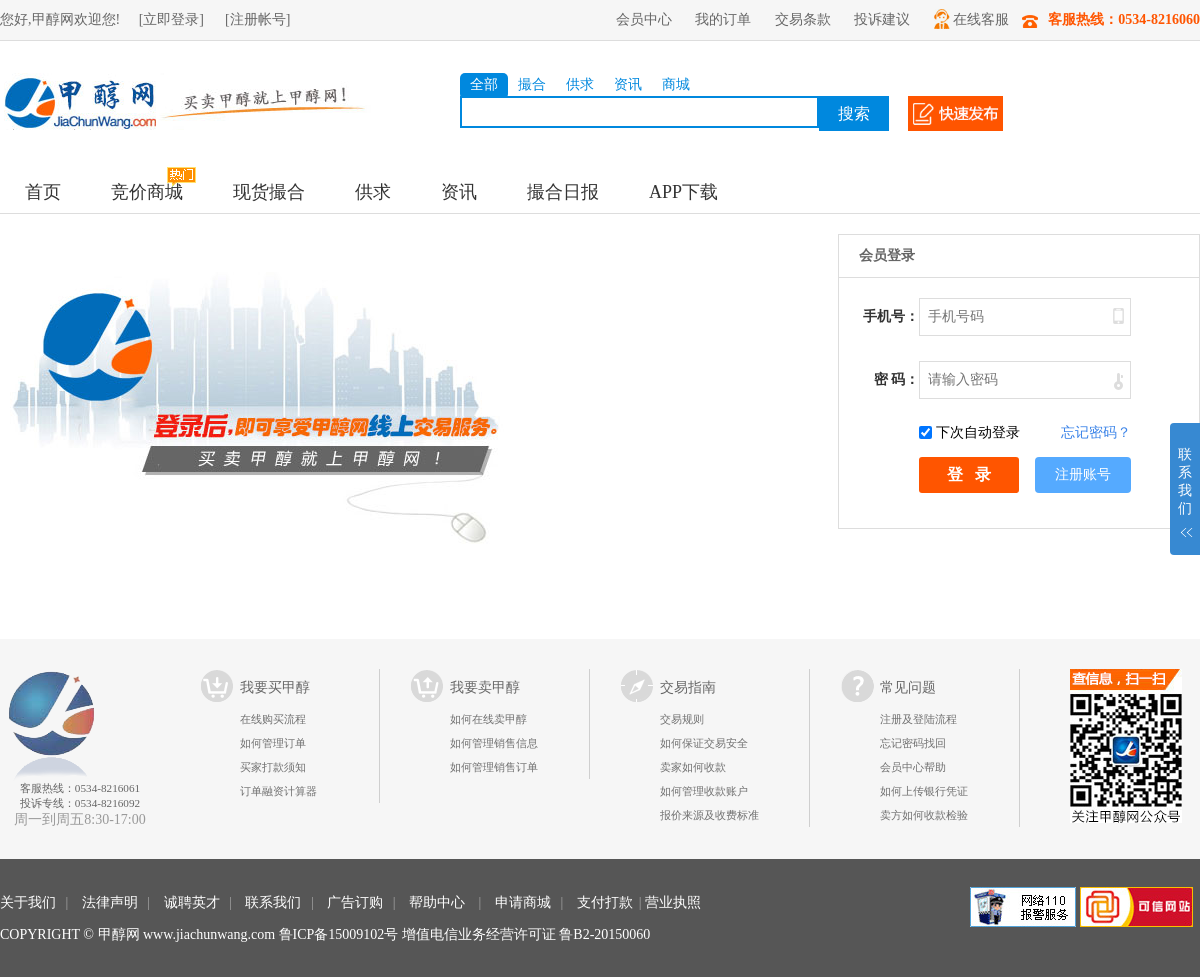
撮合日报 (563, 192)
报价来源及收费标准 (709, 815)
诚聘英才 (192, 902)
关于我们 (28, 902)
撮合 (532, 84)
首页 (43, 192)
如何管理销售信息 (494, 743)
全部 (484, 84)
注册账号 (1083, 474)
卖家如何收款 (693, 767)
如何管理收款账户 (704, 791)
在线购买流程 (273, 719)
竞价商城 (147, 192)
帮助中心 (437, 902)
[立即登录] (171, 19)
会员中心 (644, 19)
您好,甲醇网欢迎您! (60, 19)
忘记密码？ (1096, 432)
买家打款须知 (273, 767)
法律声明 (110, 902)
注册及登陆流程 (918, 719)
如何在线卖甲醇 (488, 719)
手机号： (891, 316)
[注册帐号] (257, 19)
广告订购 (355, 902)
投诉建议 (882, 19)
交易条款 (803, 19)
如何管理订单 (273, 743)
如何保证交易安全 (704, 743)
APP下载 (683, 192)
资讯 (628, 84)
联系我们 (273, 902)
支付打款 (605, 902)
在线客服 (971, 19)
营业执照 (673, 902)
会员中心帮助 (913, 767)
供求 (580, 84)
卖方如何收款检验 (924, 815)
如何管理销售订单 (494, 767)
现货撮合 (269, 192)
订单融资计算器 (278, 791)
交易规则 (682, 719)
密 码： (897, 379)
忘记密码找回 (913, 743)
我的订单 (723, 19)
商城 (676, 84)
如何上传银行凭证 (924, 791)
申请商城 (523, 902)
